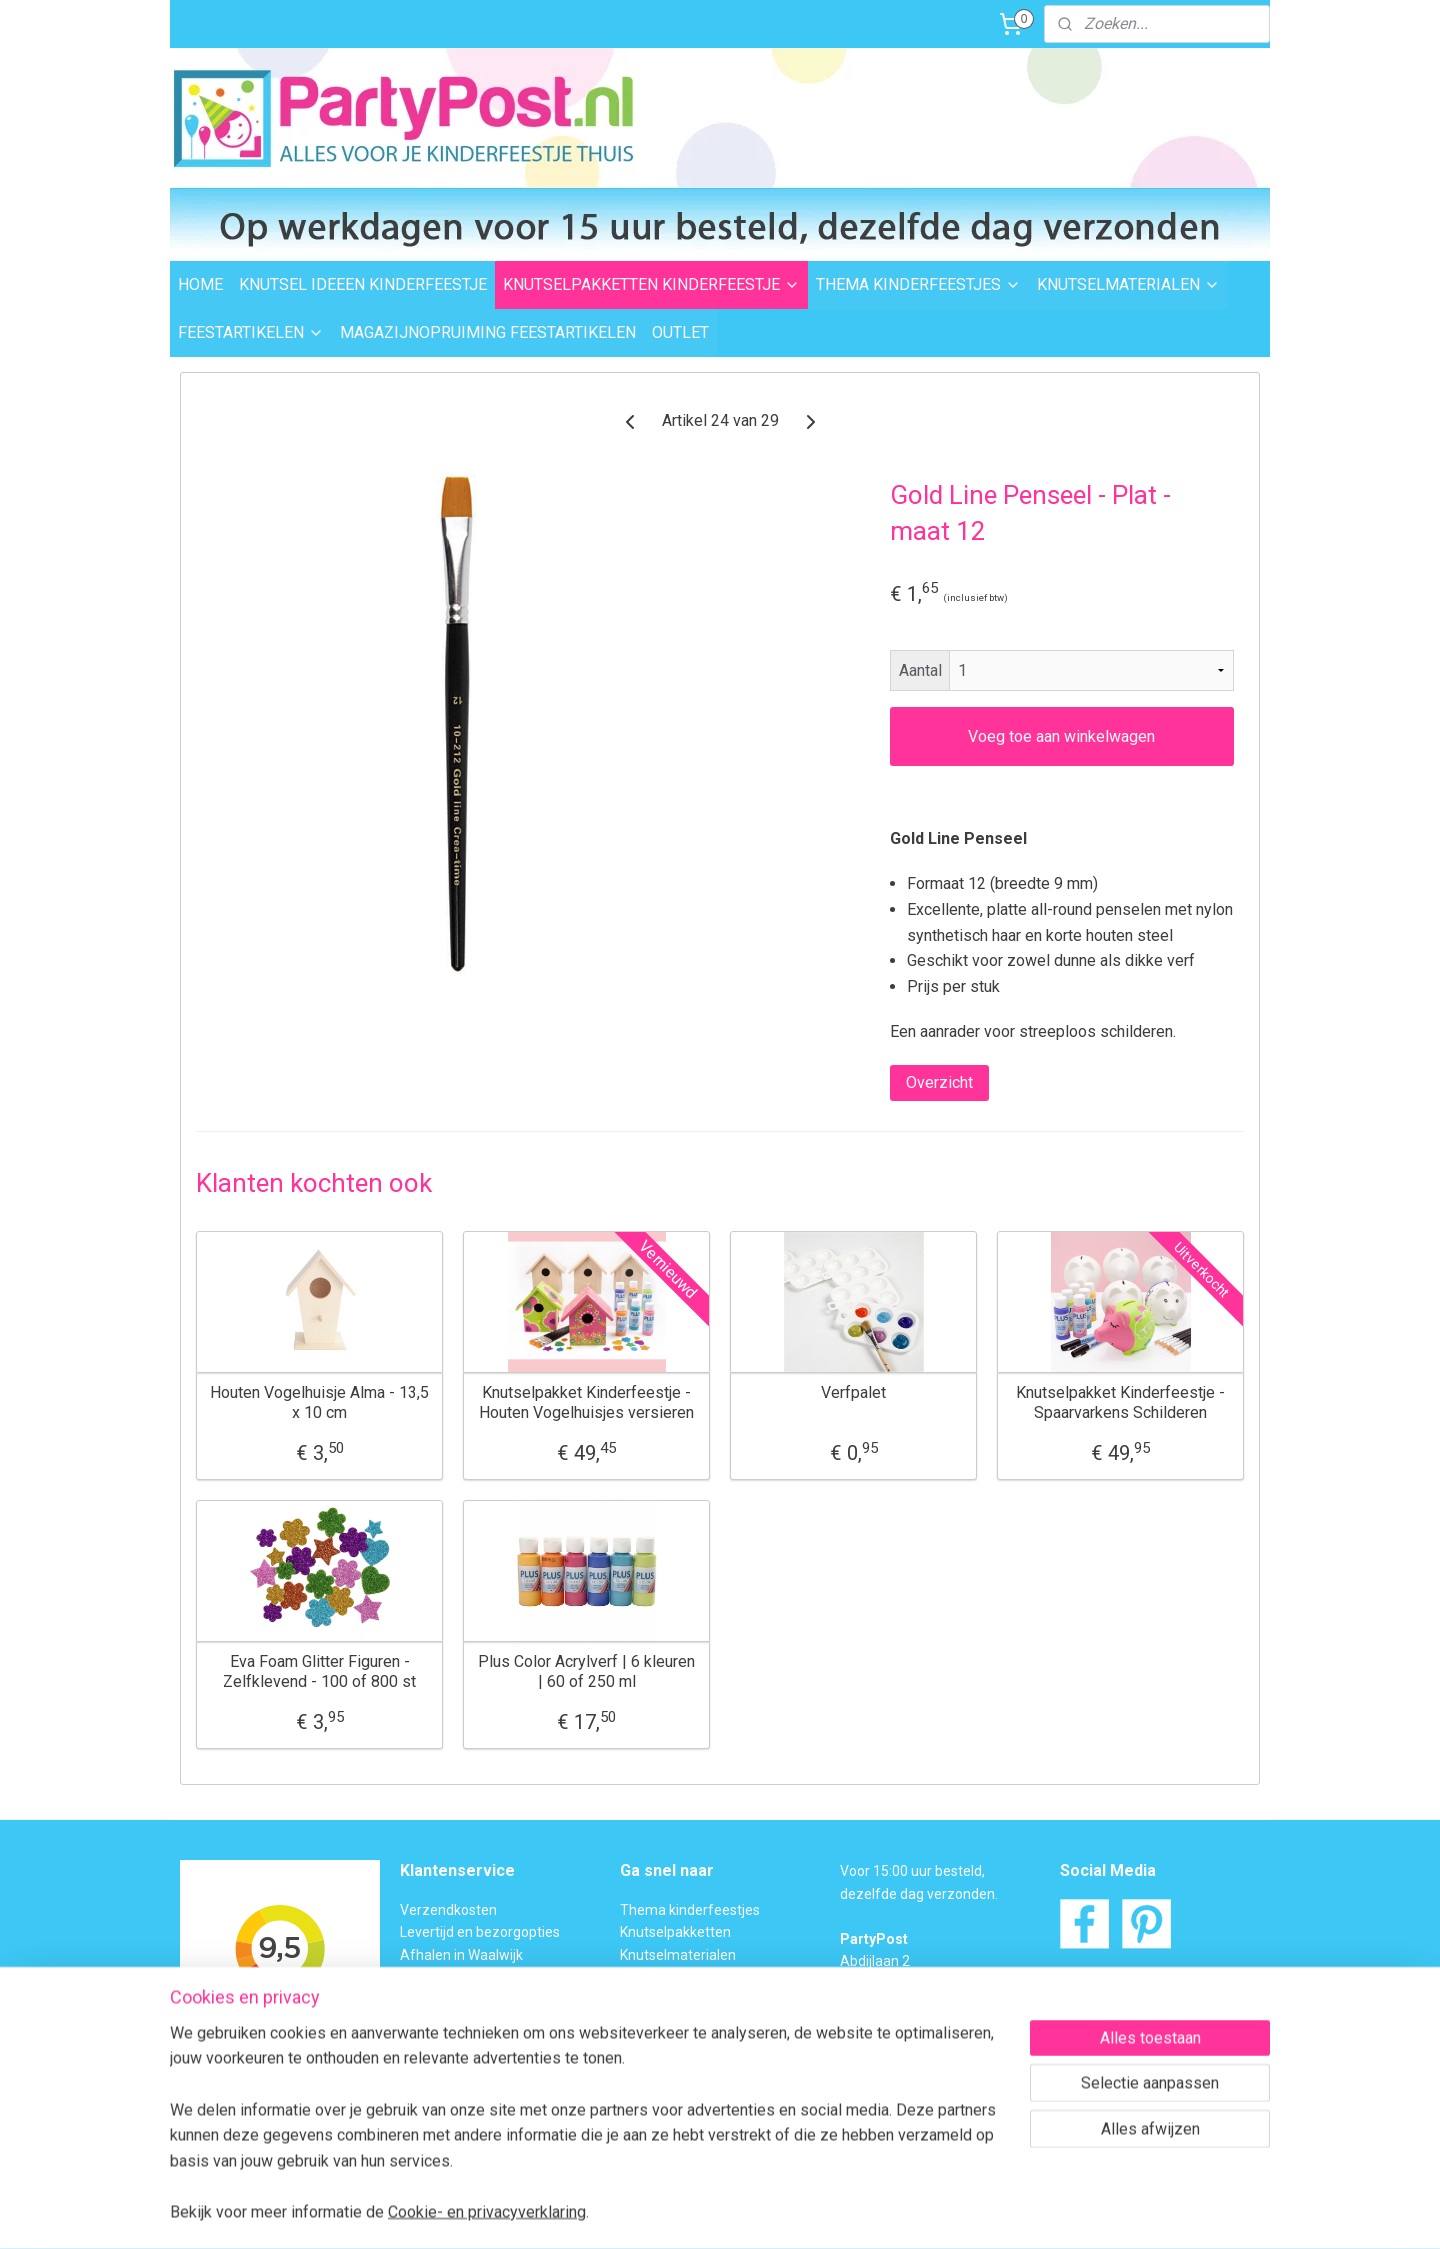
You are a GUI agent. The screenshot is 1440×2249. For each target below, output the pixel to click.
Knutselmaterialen (678, 1955)
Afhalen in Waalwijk (461, 1955)
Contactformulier (1159, 2027)
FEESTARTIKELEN (251, 332)
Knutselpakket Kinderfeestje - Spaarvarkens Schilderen (1120, 1402)
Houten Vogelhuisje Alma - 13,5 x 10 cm (319, 1402)
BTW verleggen (448, 2044)
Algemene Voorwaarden (477, 2089)
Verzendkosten (448, 1910)
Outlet (639, 1999)
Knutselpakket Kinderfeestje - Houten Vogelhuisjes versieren (586, 1402)
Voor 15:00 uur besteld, (912, 1871)
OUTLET (680, 332)
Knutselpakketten (675, 1932)
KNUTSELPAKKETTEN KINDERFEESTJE (651, 284)
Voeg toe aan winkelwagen (1061, 736)
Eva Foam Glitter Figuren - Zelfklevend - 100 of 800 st (319, 1671)
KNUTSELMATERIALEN (1128, 284)
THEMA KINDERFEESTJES (918, 284)
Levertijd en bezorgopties (480, 1932)
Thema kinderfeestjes (690, 1910)
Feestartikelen (665, 1977)
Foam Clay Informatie (688, 2022)
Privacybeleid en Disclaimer (486, 2111)
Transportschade (454, 2022)
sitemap (643, 2212)
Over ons (428, 2067)
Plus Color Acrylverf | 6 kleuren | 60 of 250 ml (586, 1671)
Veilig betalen (442, 1977)
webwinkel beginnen (754, 2212)
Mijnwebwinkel (923, 2212)
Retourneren (440, 1999)
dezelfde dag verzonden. (919, 1894)
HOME (200, 284)
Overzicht (939, 1082)
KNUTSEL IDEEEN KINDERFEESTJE (363, 284)
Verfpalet (853, 1392)
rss (682, 2212)
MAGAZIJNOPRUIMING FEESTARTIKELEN (488, 332)
